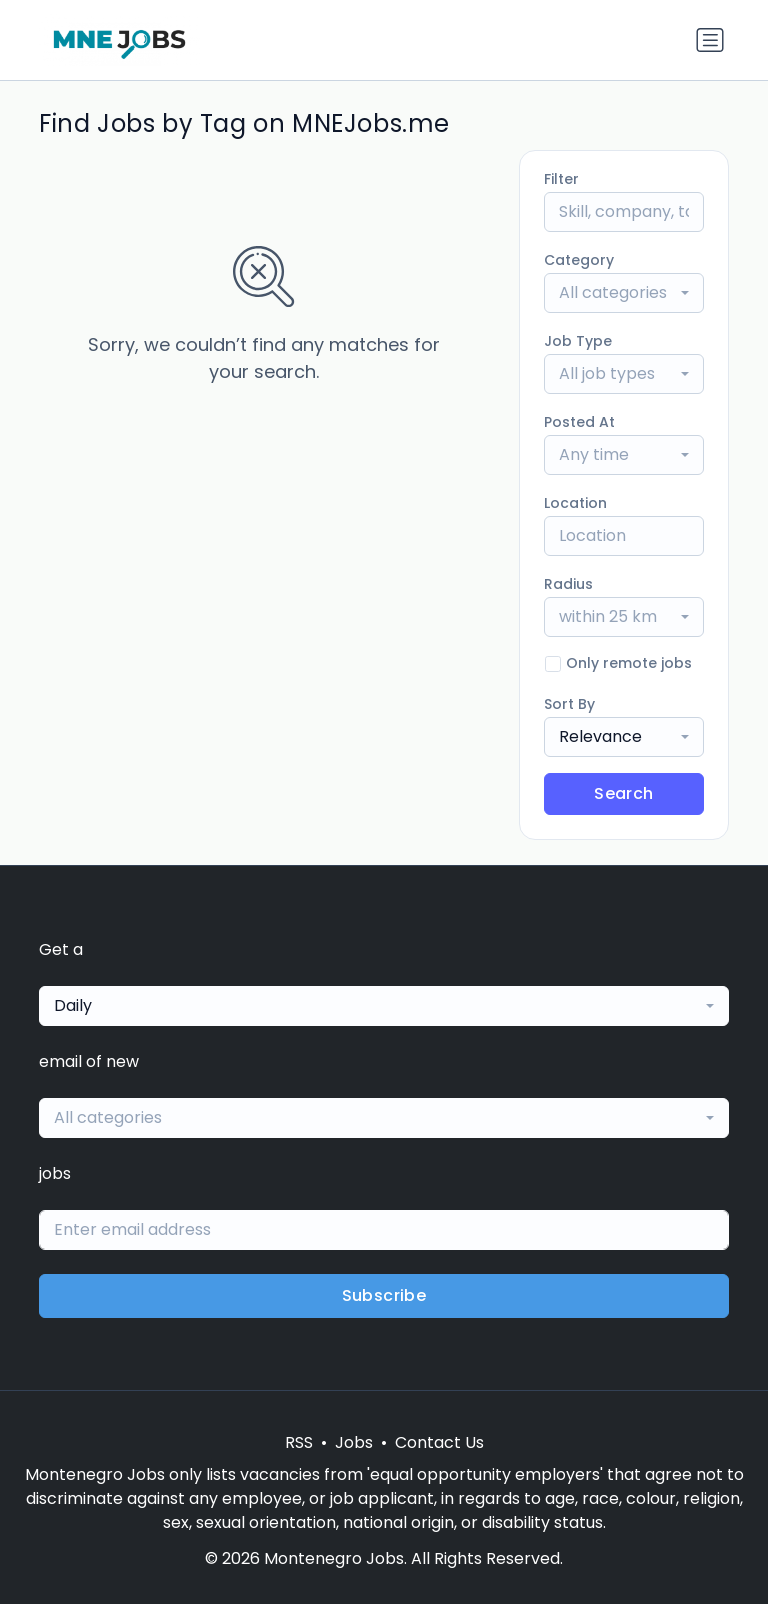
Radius (568, 584)
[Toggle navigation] (710, 40)
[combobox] (624, 293)
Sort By (569, 704)
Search (623, 793)
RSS (299, 1442)
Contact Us (439, 1442)
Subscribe (384, 1295)
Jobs (354, 1442)
